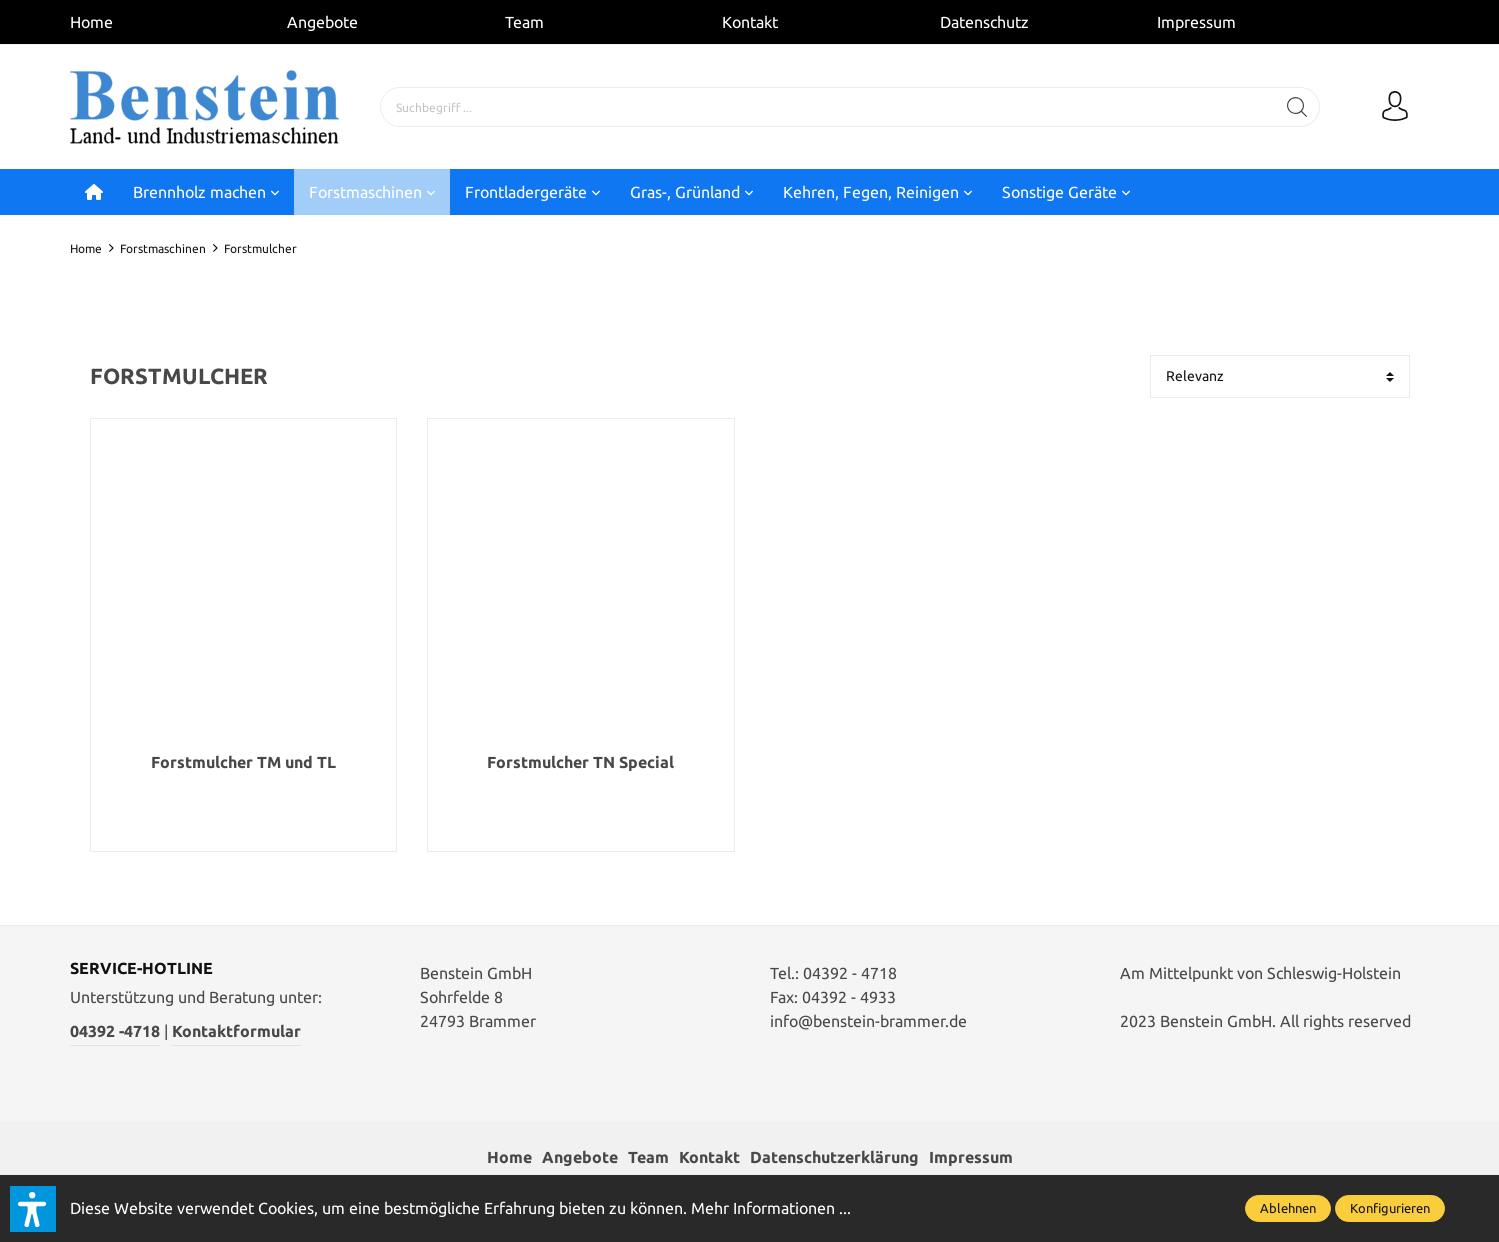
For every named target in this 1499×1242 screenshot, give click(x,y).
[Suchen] (1297, 107)
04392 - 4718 (850, 973)
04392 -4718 (115, 1031)
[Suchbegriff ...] (828, 107)
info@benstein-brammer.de (868, 1021)
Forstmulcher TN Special (580, 762)
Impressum (1196, 22)
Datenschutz (984, 22)
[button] (33, 1209)
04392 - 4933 (849, 997)
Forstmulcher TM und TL (243, 762)
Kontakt (750, 22)
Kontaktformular (236, 1031)
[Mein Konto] (1395, 107)
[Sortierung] (1280, 376)
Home (91, 22)
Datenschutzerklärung (834, 1158)
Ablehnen (1288, 1208)
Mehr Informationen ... (771, 1208)
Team (524, 22)
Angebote (322, 22)
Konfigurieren (1390, 1208)
